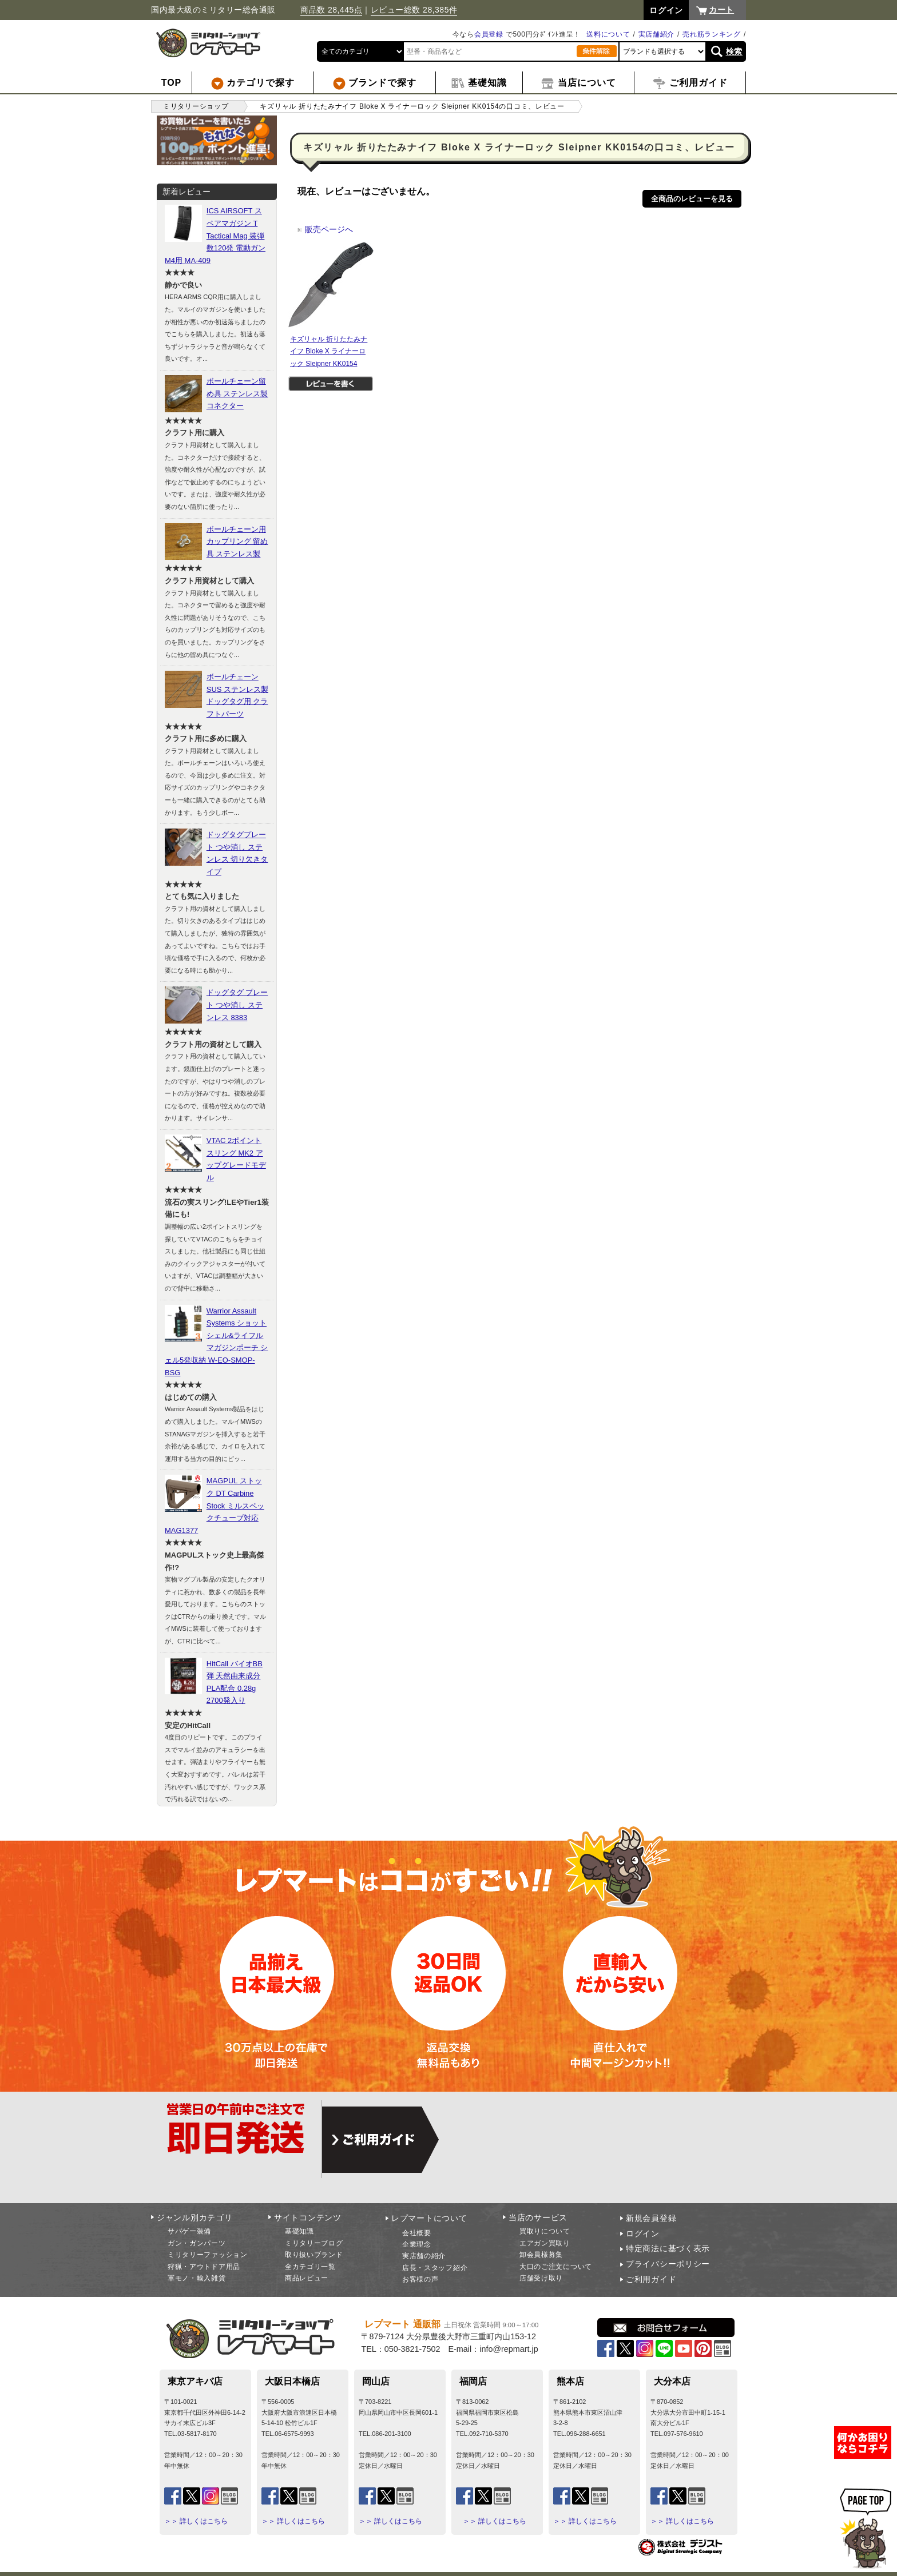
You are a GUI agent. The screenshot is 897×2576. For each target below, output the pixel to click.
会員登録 (488, 34)
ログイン (643, 2233)
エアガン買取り (544, 2243)
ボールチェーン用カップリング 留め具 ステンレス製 (237, 541)
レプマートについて (429, 2218)
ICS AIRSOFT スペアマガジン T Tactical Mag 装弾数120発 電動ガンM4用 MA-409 (215, 235)
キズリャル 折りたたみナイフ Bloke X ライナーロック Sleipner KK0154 (328, 351)
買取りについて (544, 2231)
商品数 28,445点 (331, 9)
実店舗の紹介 (424, 2256)
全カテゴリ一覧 (310, 2267)
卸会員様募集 (541, 2255)
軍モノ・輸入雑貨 (197, 2278)
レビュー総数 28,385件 (414, 9)
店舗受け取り (541, 2278)
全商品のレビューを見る (692, 198)
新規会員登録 (651, 2218)
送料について (608, 34)
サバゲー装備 (189, 2231)
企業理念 (416, 2244)
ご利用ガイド (651, 2279)
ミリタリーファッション (208, 2255)
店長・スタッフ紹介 (434, 2268)
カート (721, 9)
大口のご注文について (555, 2267)
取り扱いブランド (314, 2255)
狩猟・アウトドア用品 (204, 2267)
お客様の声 (420, 2279)
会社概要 (416, 2233)
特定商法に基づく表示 (668, 2248)
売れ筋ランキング (711, 34)
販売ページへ (325, 229)
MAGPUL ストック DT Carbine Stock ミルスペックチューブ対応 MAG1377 (214, 1505)
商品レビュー (306, 2278)
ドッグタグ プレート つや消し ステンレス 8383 (237, 1004)
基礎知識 (299, 2231)
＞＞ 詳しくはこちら (196, 2521)
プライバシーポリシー (668, 2263)
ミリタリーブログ (314, 2243)
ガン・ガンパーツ (197, 2243)
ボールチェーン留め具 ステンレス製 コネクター (237, 393)
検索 (734, 51)
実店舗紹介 (656, 34)
